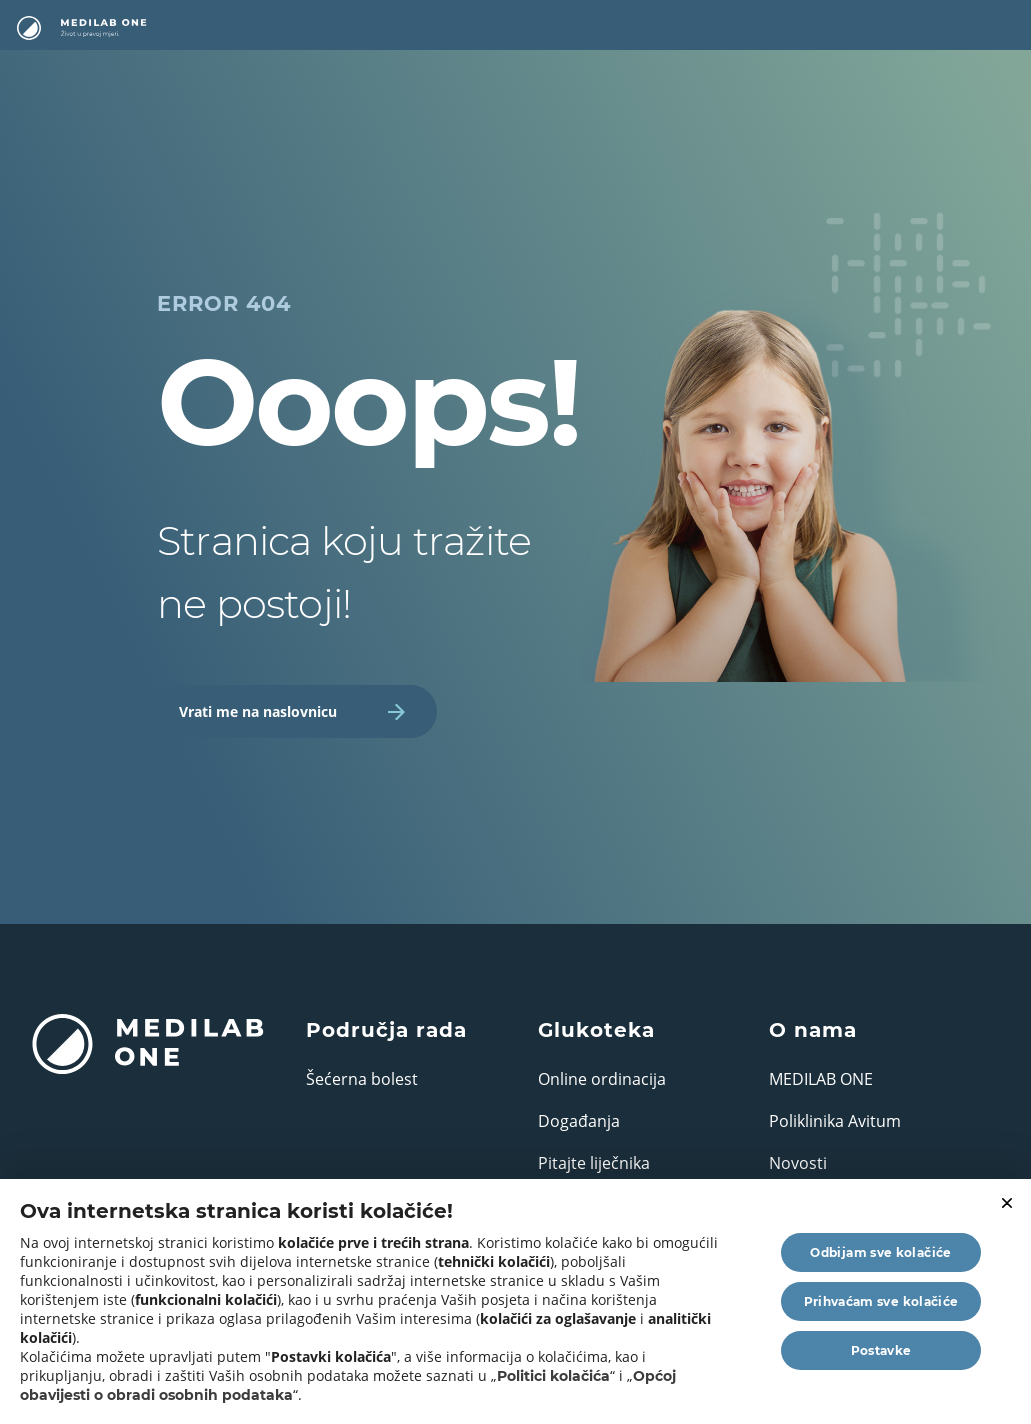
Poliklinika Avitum (835, 1121)
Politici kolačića (553, 1376)
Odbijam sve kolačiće (880, 1252)
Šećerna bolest (362, 1079)
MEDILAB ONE (821, 1079)
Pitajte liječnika (594, 1163)
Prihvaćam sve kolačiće (881, 1301)
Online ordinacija (602, 1079)
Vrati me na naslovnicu (292, 711)
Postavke (881, 1350)
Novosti (798, 1163)
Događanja (579, 1121)
